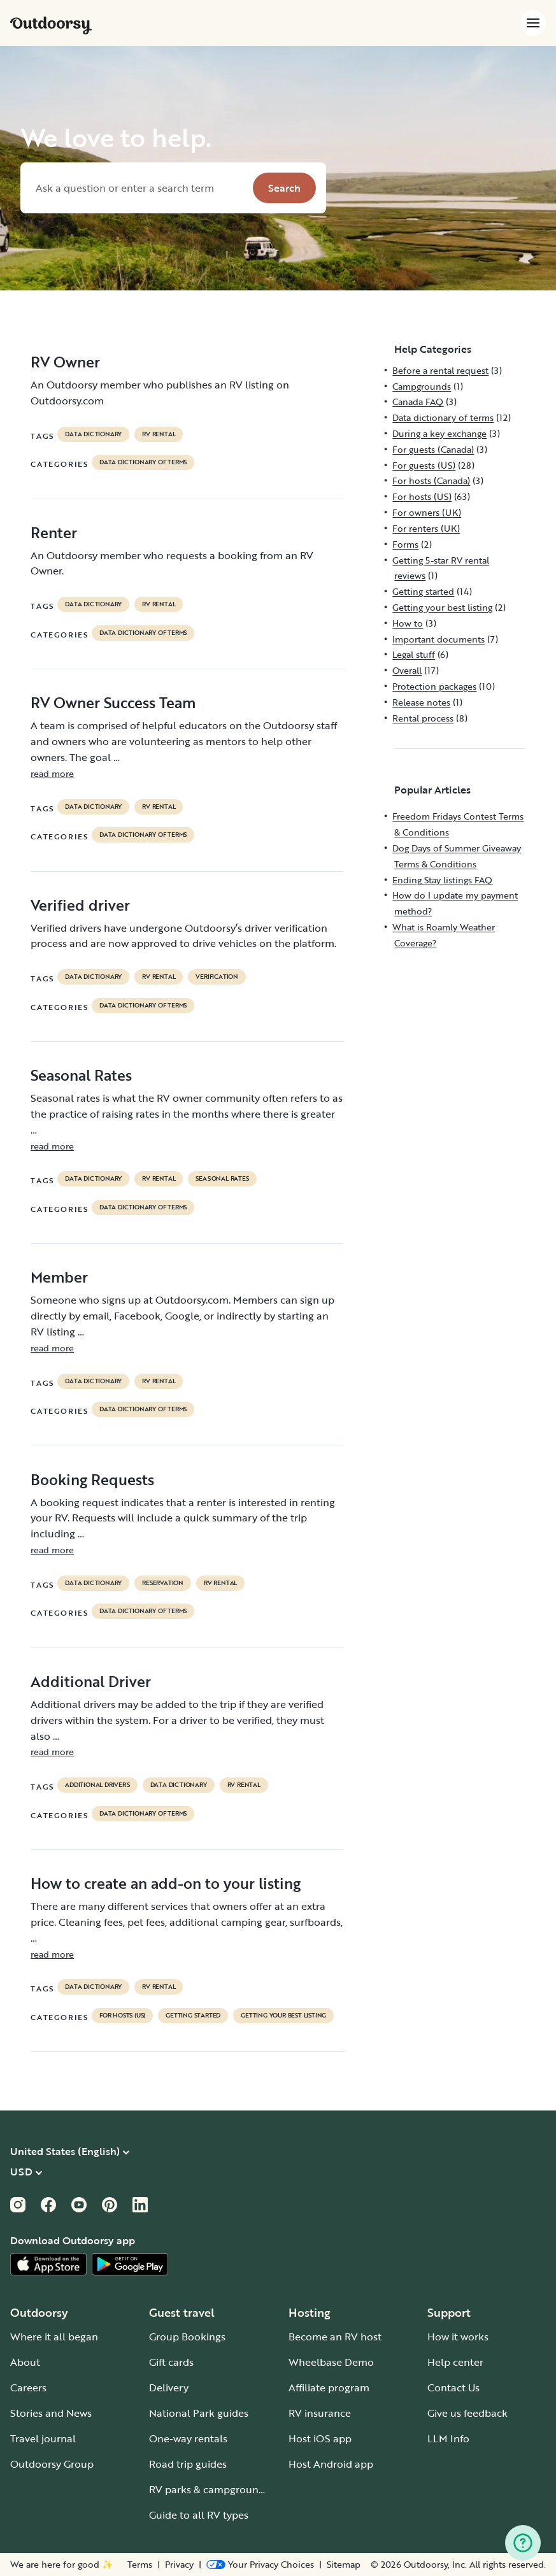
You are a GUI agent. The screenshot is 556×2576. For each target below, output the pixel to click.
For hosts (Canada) (431, 480)
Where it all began (54, 2336)
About (25, 2362)
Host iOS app (320, 2438)
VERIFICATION (217, 977)
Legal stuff (413, 654)
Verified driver (80, 905)
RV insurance (320, 2413)
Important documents (438, 639)
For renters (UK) (426, 528)
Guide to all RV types (198, 2515)
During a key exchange (439, 433)
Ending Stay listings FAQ (442, 879)
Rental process (422, 718)
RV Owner (65, 362)
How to (407, 623)
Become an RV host (335, 2336)
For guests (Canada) (433, 449)
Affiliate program (329, 2387)
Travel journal (43, 2438)
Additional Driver (91, 1681)
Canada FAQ (417, 401)
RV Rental (158, 434)
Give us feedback (467, 2413)
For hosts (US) (122, 2015)
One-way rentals (188, 2438)
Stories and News (51, 2413)
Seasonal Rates (81, 1075)
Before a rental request (440, 370)
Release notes (421, 702)
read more (52, 773)
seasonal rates (222, 1179)
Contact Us (453, 2387)
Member (59, 1277)
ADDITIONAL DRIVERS (97, 1785)
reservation (162, 1583)
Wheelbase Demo (331, 2362)
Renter (54, 532)
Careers (28, 2387)
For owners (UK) (426, 512)
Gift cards (171, 2362)
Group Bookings (187, 2336)
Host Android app (331, 2464)
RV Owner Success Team (113, 702)
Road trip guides (188, 2464)
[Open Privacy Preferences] (260, 2564)
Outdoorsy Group (52, 2464)
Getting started (193, 2015)
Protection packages (434, 686)
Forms (405, 544)
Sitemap (343, 2564)
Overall (407, 670)
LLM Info (448, 2438)
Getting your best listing (283, 2015)
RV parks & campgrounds (209, 2489)
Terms (139, 2564)
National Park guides (198, 2413)
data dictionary (93, 434)
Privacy (179, 2564)
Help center (455, 2362)
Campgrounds (421, 386)
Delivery (169, 2387)
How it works (457, 2336)
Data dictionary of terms (143, 462)
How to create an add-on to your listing (166, 1883)
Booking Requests (92, 1479)
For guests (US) (423, 465)
